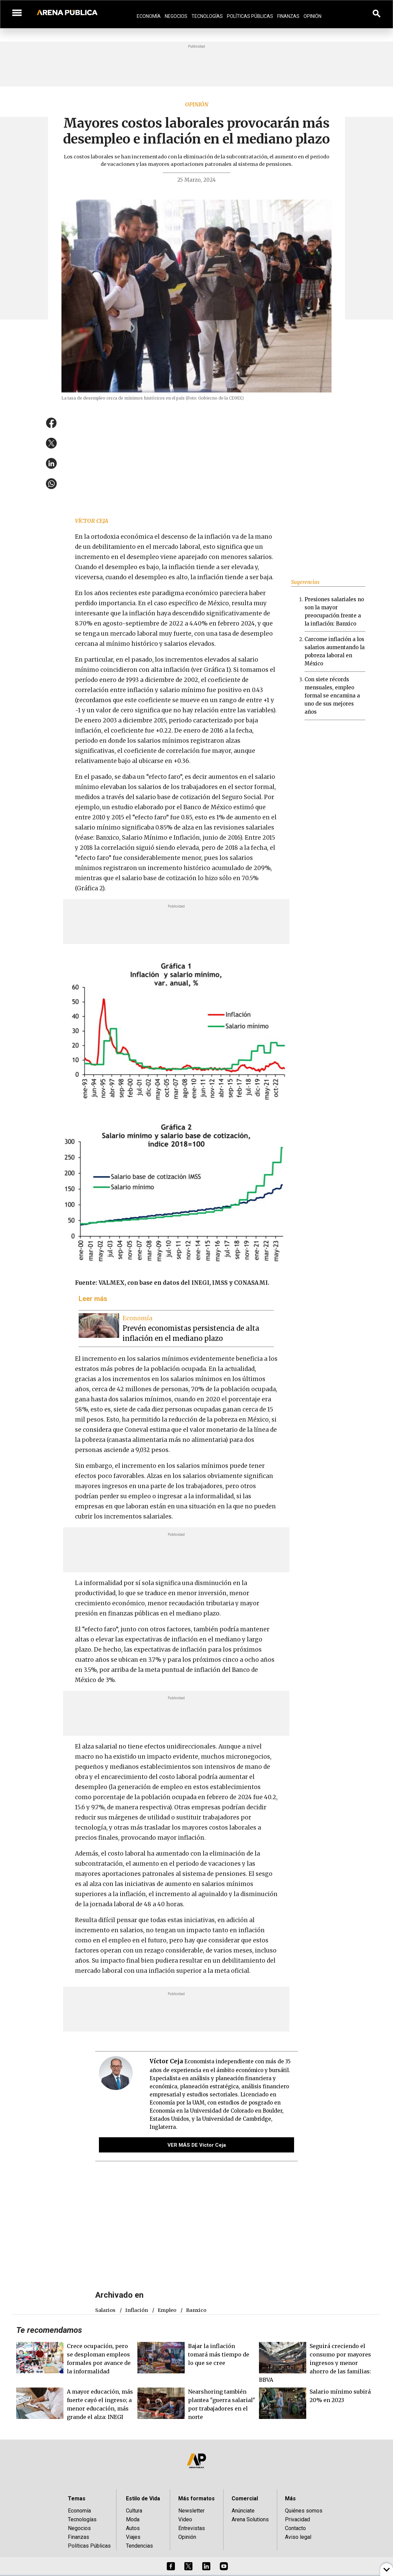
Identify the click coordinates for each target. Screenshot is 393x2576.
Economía (149, 16)
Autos (133, 2528)
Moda (132, 2519)
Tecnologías (207, 16)
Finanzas (288, 16)
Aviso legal (298, 2537)
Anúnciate (243, 2510)
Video (185, 2519)
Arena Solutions (250, 2519)
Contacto (295, 2528)
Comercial (245, 2498)
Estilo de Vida (143, 2498)
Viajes (133, 2537)
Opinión (312, 16)
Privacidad (297, 2519)
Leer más (93, 1299)
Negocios (176, 16)
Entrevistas (191, 2528)
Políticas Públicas (250, 16)
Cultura (134, 2510)
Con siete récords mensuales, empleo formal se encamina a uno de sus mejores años (332, 695)
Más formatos (196, 2498)
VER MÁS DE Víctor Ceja (196, 2145)
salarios (105, 2310)
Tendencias (139, 2546)
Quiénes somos (303, 2510)
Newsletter (191, 2510)
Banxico (196, 2310)
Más (290, 2498)
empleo (167, 2310)
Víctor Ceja (91, 520)
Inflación (136, 2310)
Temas (76, 2498)
